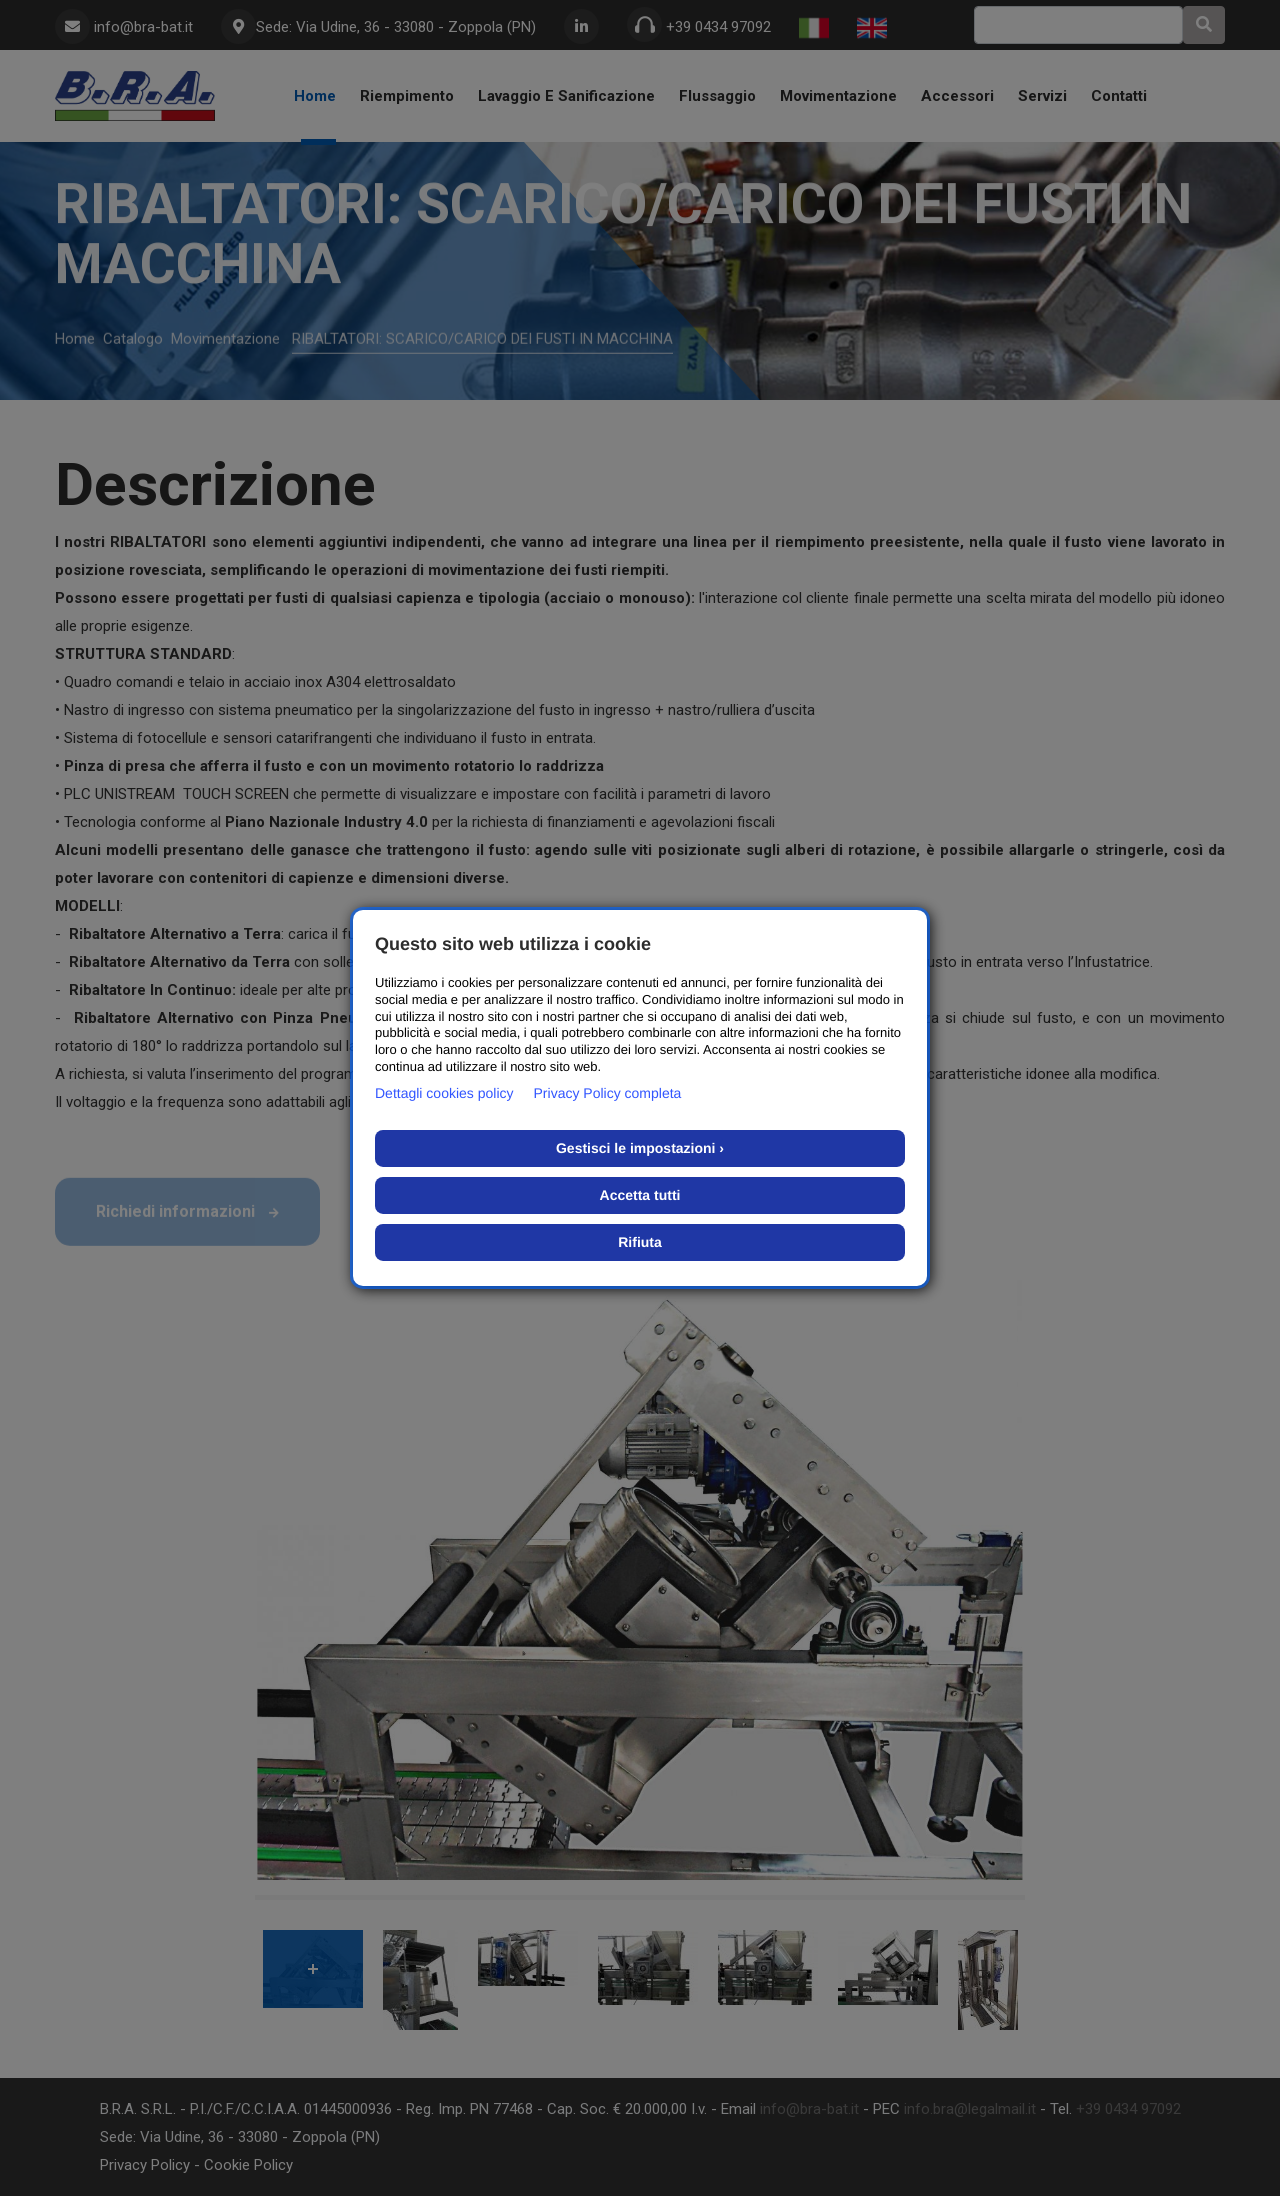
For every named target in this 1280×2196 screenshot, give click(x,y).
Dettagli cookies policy (444, 1093)
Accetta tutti (640, 1195)
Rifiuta (640, 1242)
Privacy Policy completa (608, 1093)
